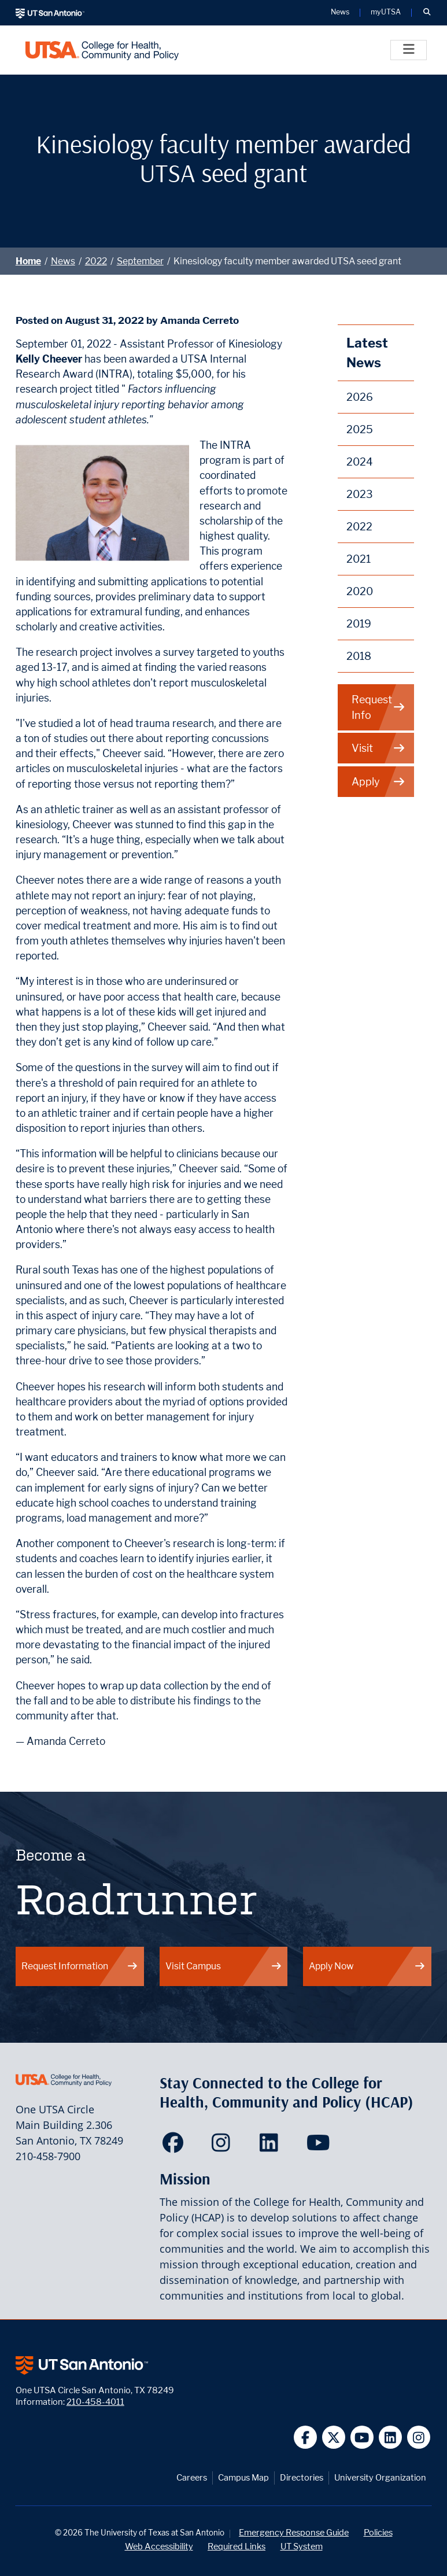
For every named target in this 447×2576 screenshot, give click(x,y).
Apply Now (367, 1966)
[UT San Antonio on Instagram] (419, 2437)
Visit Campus (223, 1966)
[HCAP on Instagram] (223, 2146)
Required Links (236, 2546)
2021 (358, 559)
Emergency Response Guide (294, 2532)
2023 (359, 494)
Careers (191, 2477)
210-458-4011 (95, 2402)
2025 (359, 429)
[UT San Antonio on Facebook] (305, 2437)
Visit (378, 748)
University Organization (380, 2477)
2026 (359, 397)
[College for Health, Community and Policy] (102, 50)
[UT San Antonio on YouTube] (362, 2437)
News (63, 261)
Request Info (378, 707)
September (140, 261)
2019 (358, 624)
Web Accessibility (159, 2546)
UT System (301, 2546)
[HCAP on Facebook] (175, 2146)
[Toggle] (408, 50)
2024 (359, 462)
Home (28, 261)
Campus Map (243, 2477)
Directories (301, 2477)
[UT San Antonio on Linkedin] (390, 2437)
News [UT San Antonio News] (340, 12)
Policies (378, 2532)
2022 (96, 261)
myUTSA (386, 12)
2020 (359, 591)
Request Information (79, 1966)
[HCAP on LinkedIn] (271, 2146)
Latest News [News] (367, 352)
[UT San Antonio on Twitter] (334, 2437)
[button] (426, 13)
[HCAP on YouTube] (319, 2146)
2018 (358, 656)
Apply (378, 781)
